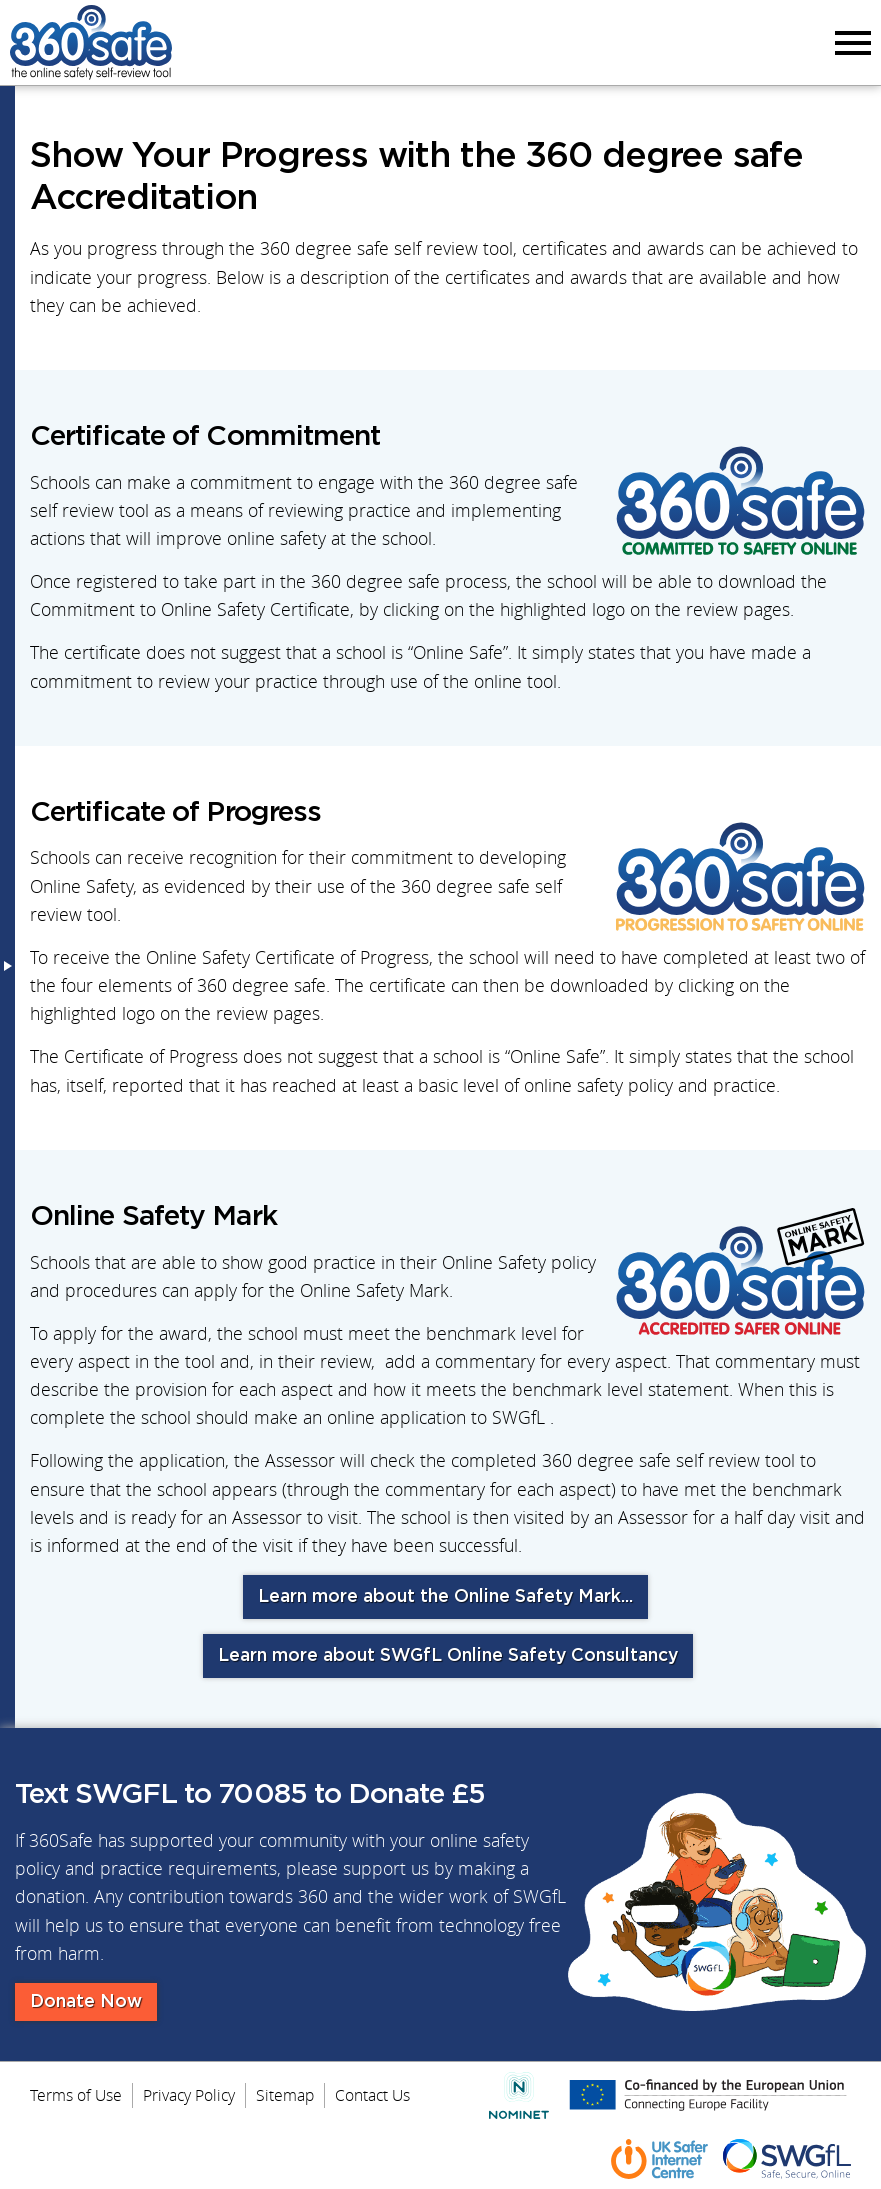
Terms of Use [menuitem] (76, 2095)
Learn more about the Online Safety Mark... (445, 1597)
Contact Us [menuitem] (372, 2095)
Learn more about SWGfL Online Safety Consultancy (448, 1656)
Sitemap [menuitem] (285, 2095)
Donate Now (86, 2002)
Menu (850, 42)
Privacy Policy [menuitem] (189, 2095)
